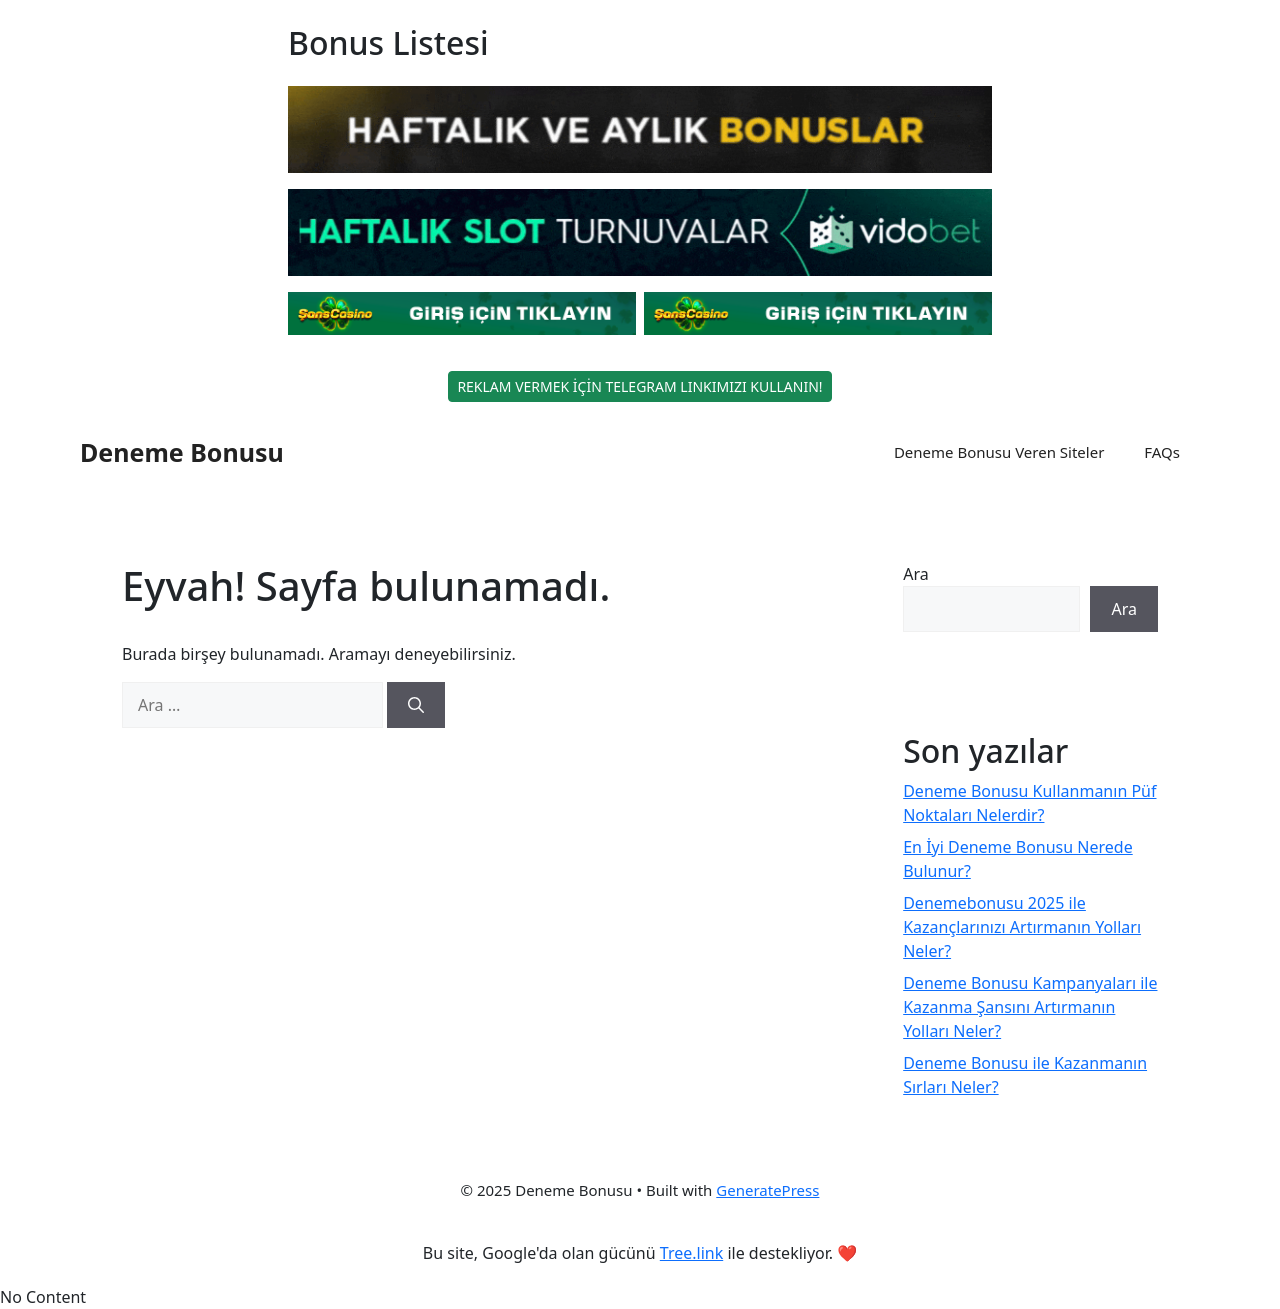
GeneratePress (767, 1190)
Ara (916, 574)
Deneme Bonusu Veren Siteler (999, 452)
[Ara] (416, 705)
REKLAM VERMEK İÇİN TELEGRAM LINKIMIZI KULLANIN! (639, 386)
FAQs (1162, 452)
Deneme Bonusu (182, 452)
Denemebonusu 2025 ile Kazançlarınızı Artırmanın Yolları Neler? (1022, 927)
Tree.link (691, 1253)
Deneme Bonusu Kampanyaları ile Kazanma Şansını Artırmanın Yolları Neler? (1030, 1007)
